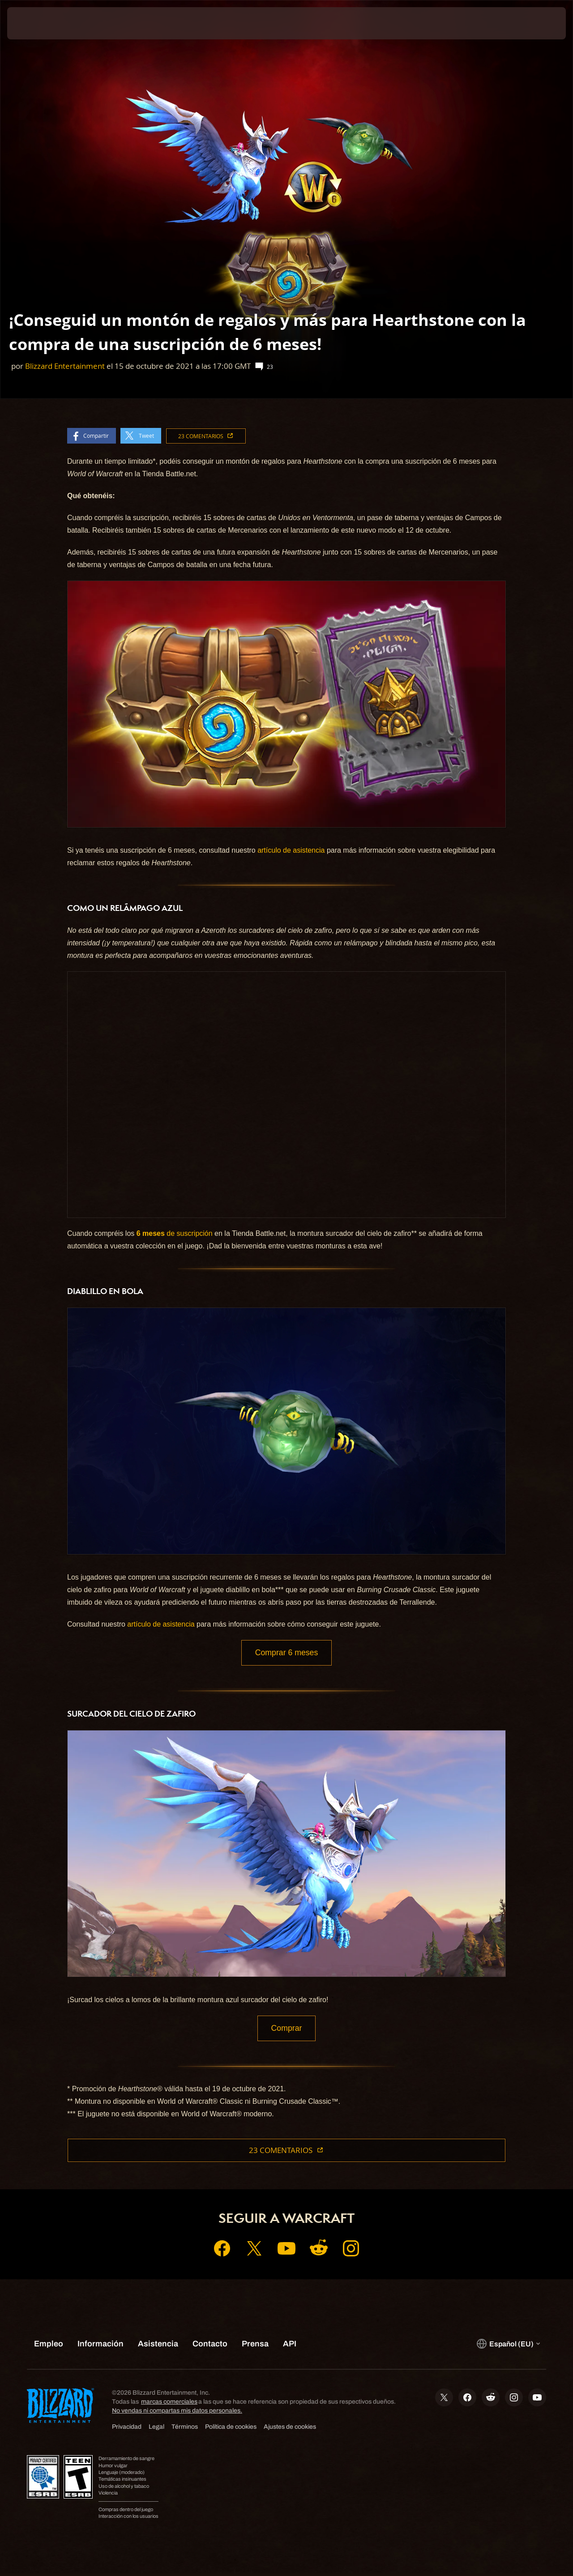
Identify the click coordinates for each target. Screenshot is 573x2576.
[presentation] (35, 23)
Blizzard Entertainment (65, 366)
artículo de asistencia (291, 850)
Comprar (287, 2030)
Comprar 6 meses (286, 1653)
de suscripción (175, 1233)
